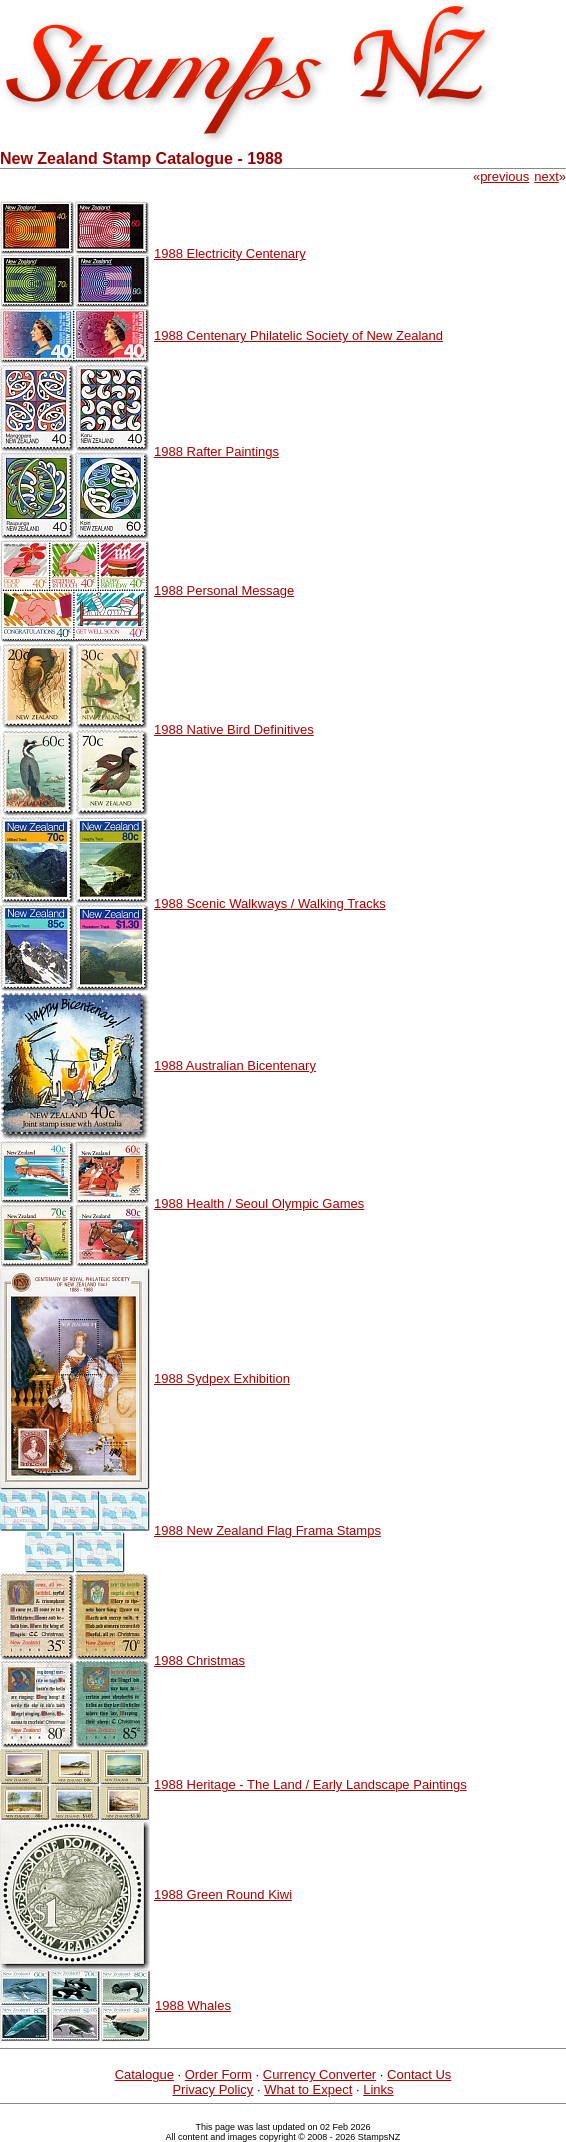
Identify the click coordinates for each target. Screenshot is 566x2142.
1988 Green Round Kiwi (223, 1894)
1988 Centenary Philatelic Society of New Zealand (298, 335)
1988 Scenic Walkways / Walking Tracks (270, 903)
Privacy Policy (212, 2089)
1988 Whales (193, 2005)
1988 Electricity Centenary (230, 253)
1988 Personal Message (224, 590)
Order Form (218, 2074)
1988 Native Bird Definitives (234, 729)
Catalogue (144, 2074)
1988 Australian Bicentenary (235, 1065)
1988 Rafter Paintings (216, 451)
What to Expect (308, 2089)
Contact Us (419, 2074)
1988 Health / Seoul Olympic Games (259, 1203)
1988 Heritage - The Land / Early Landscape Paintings (310, 1784)
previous (504, 176)
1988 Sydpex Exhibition (222, 1378)
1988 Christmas (199, 1660)
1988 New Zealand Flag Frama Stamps (267, 1530)
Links (378, 2089)
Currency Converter (319, 2074)
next (546, 176)
